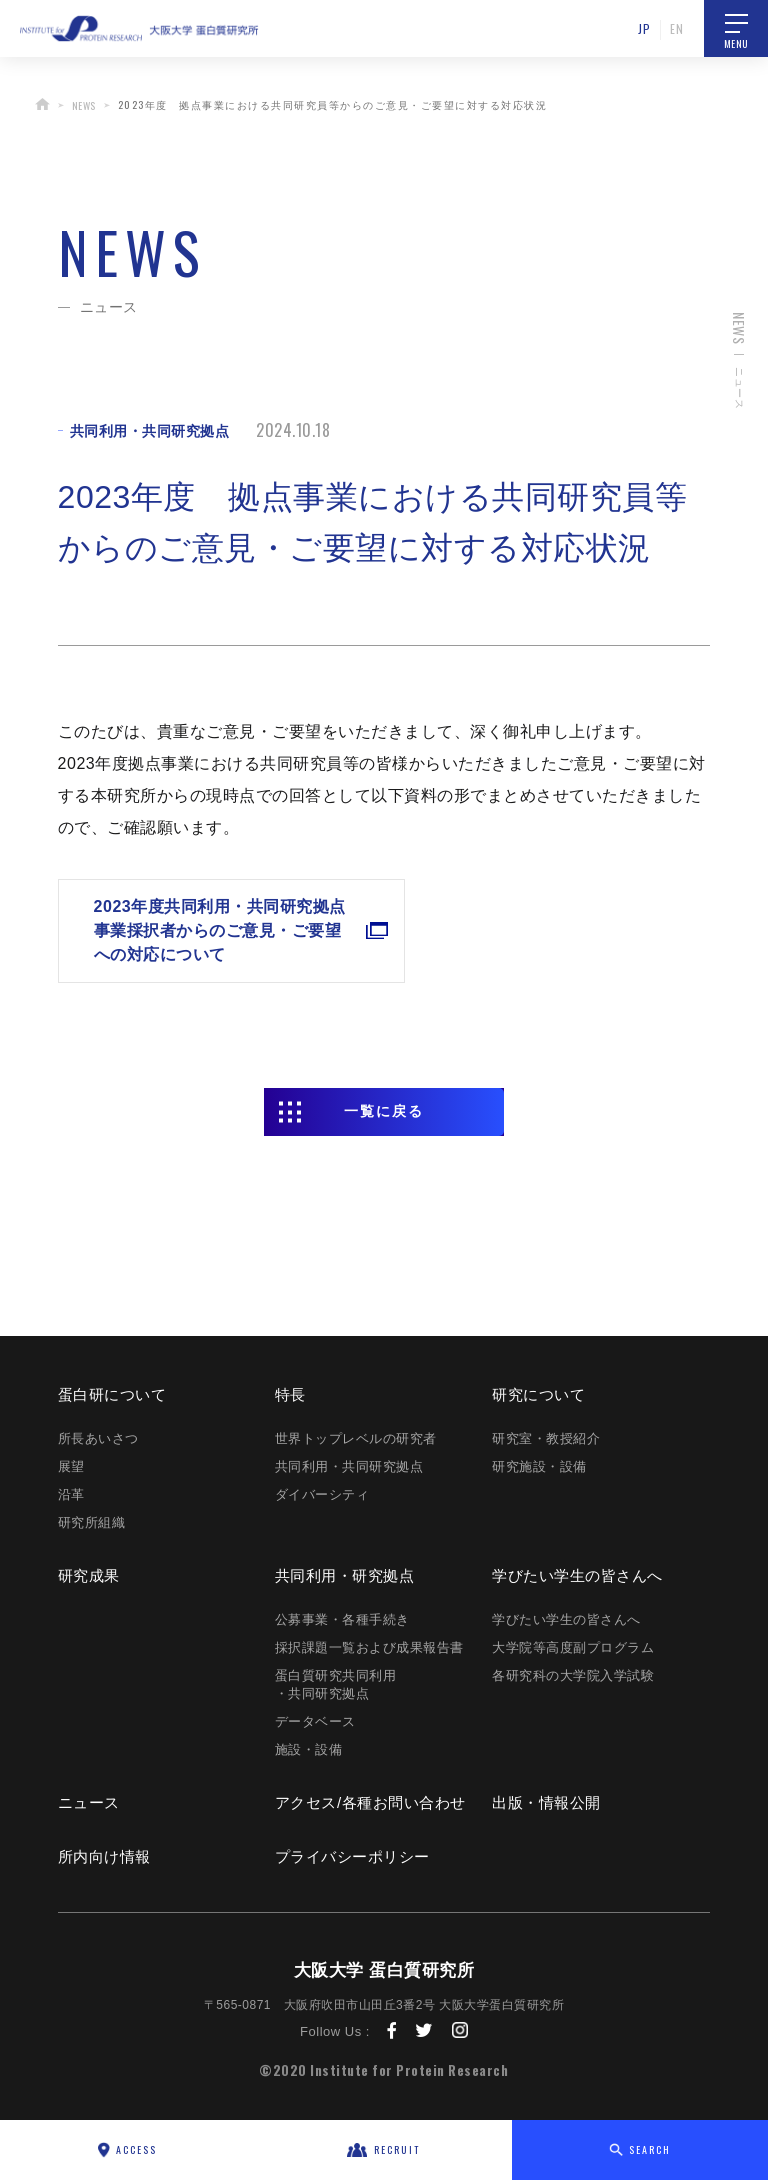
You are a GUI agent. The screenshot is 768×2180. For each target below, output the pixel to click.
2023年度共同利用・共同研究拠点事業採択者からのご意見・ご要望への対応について (203, 930)
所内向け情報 (104, 1856)
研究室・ (546, 1438)
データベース (315, 1721)
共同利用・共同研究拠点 (349, 1466)
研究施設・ (539, 1466)
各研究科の (573, 1675)
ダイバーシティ (322, 1494)
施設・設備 (309, 1749)
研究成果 (89, 1575)
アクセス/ (370, 1802)
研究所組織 (92, 1522)
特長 (290, 1394)
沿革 (71, 1494)
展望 (71, 1466)
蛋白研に (112, 1394)
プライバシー (352, 1856)
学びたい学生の (577, 1575)
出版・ (546, 1802)
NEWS (84, 105)
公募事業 (342, 1619)
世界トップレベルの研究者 (356, 1438)
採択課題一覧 (369, 1647)
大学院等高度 (573, 1647)
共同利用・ (345, 1575)
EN (676, 28)
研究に (538, 1394)
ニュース (89, 1802)
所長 (98, 1438)
